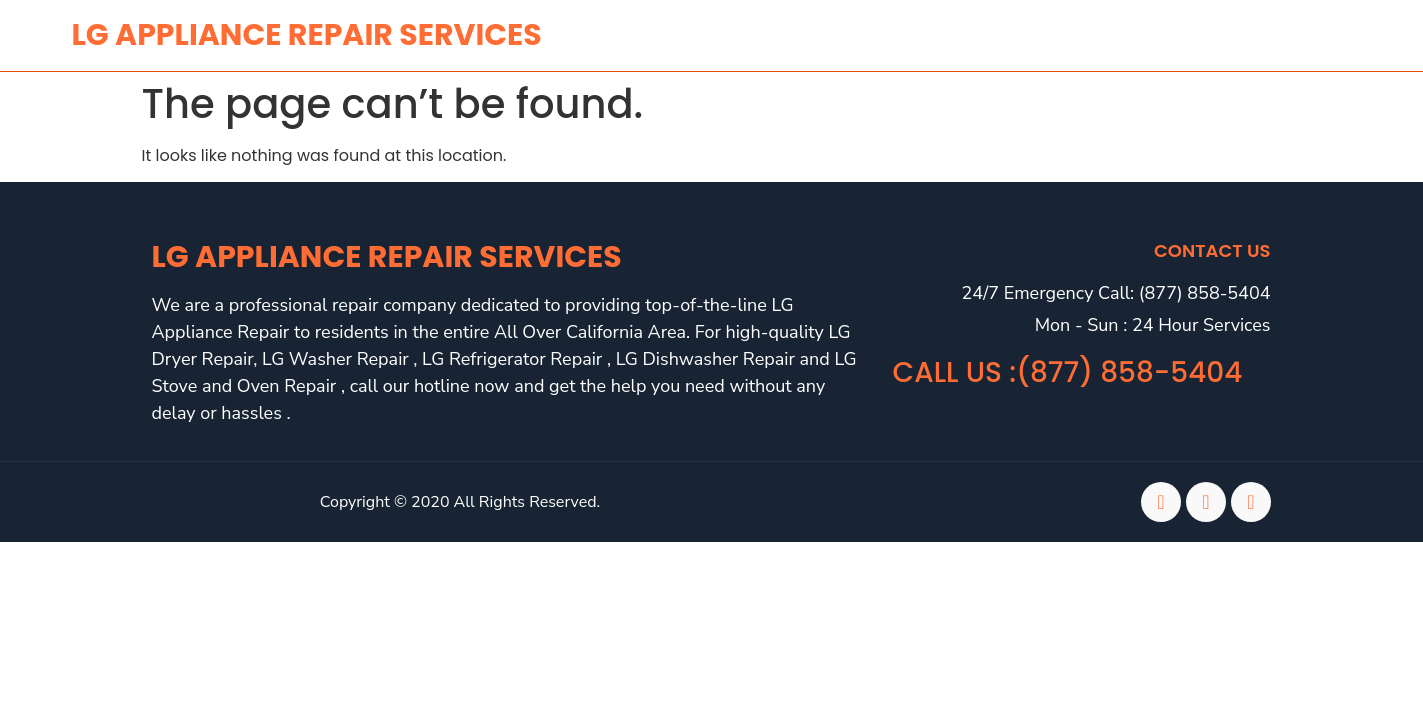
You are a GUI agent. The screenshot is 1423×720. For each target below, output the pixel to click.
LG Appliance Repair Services (387, 257)
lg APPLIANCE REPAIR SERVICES (307, 35)
